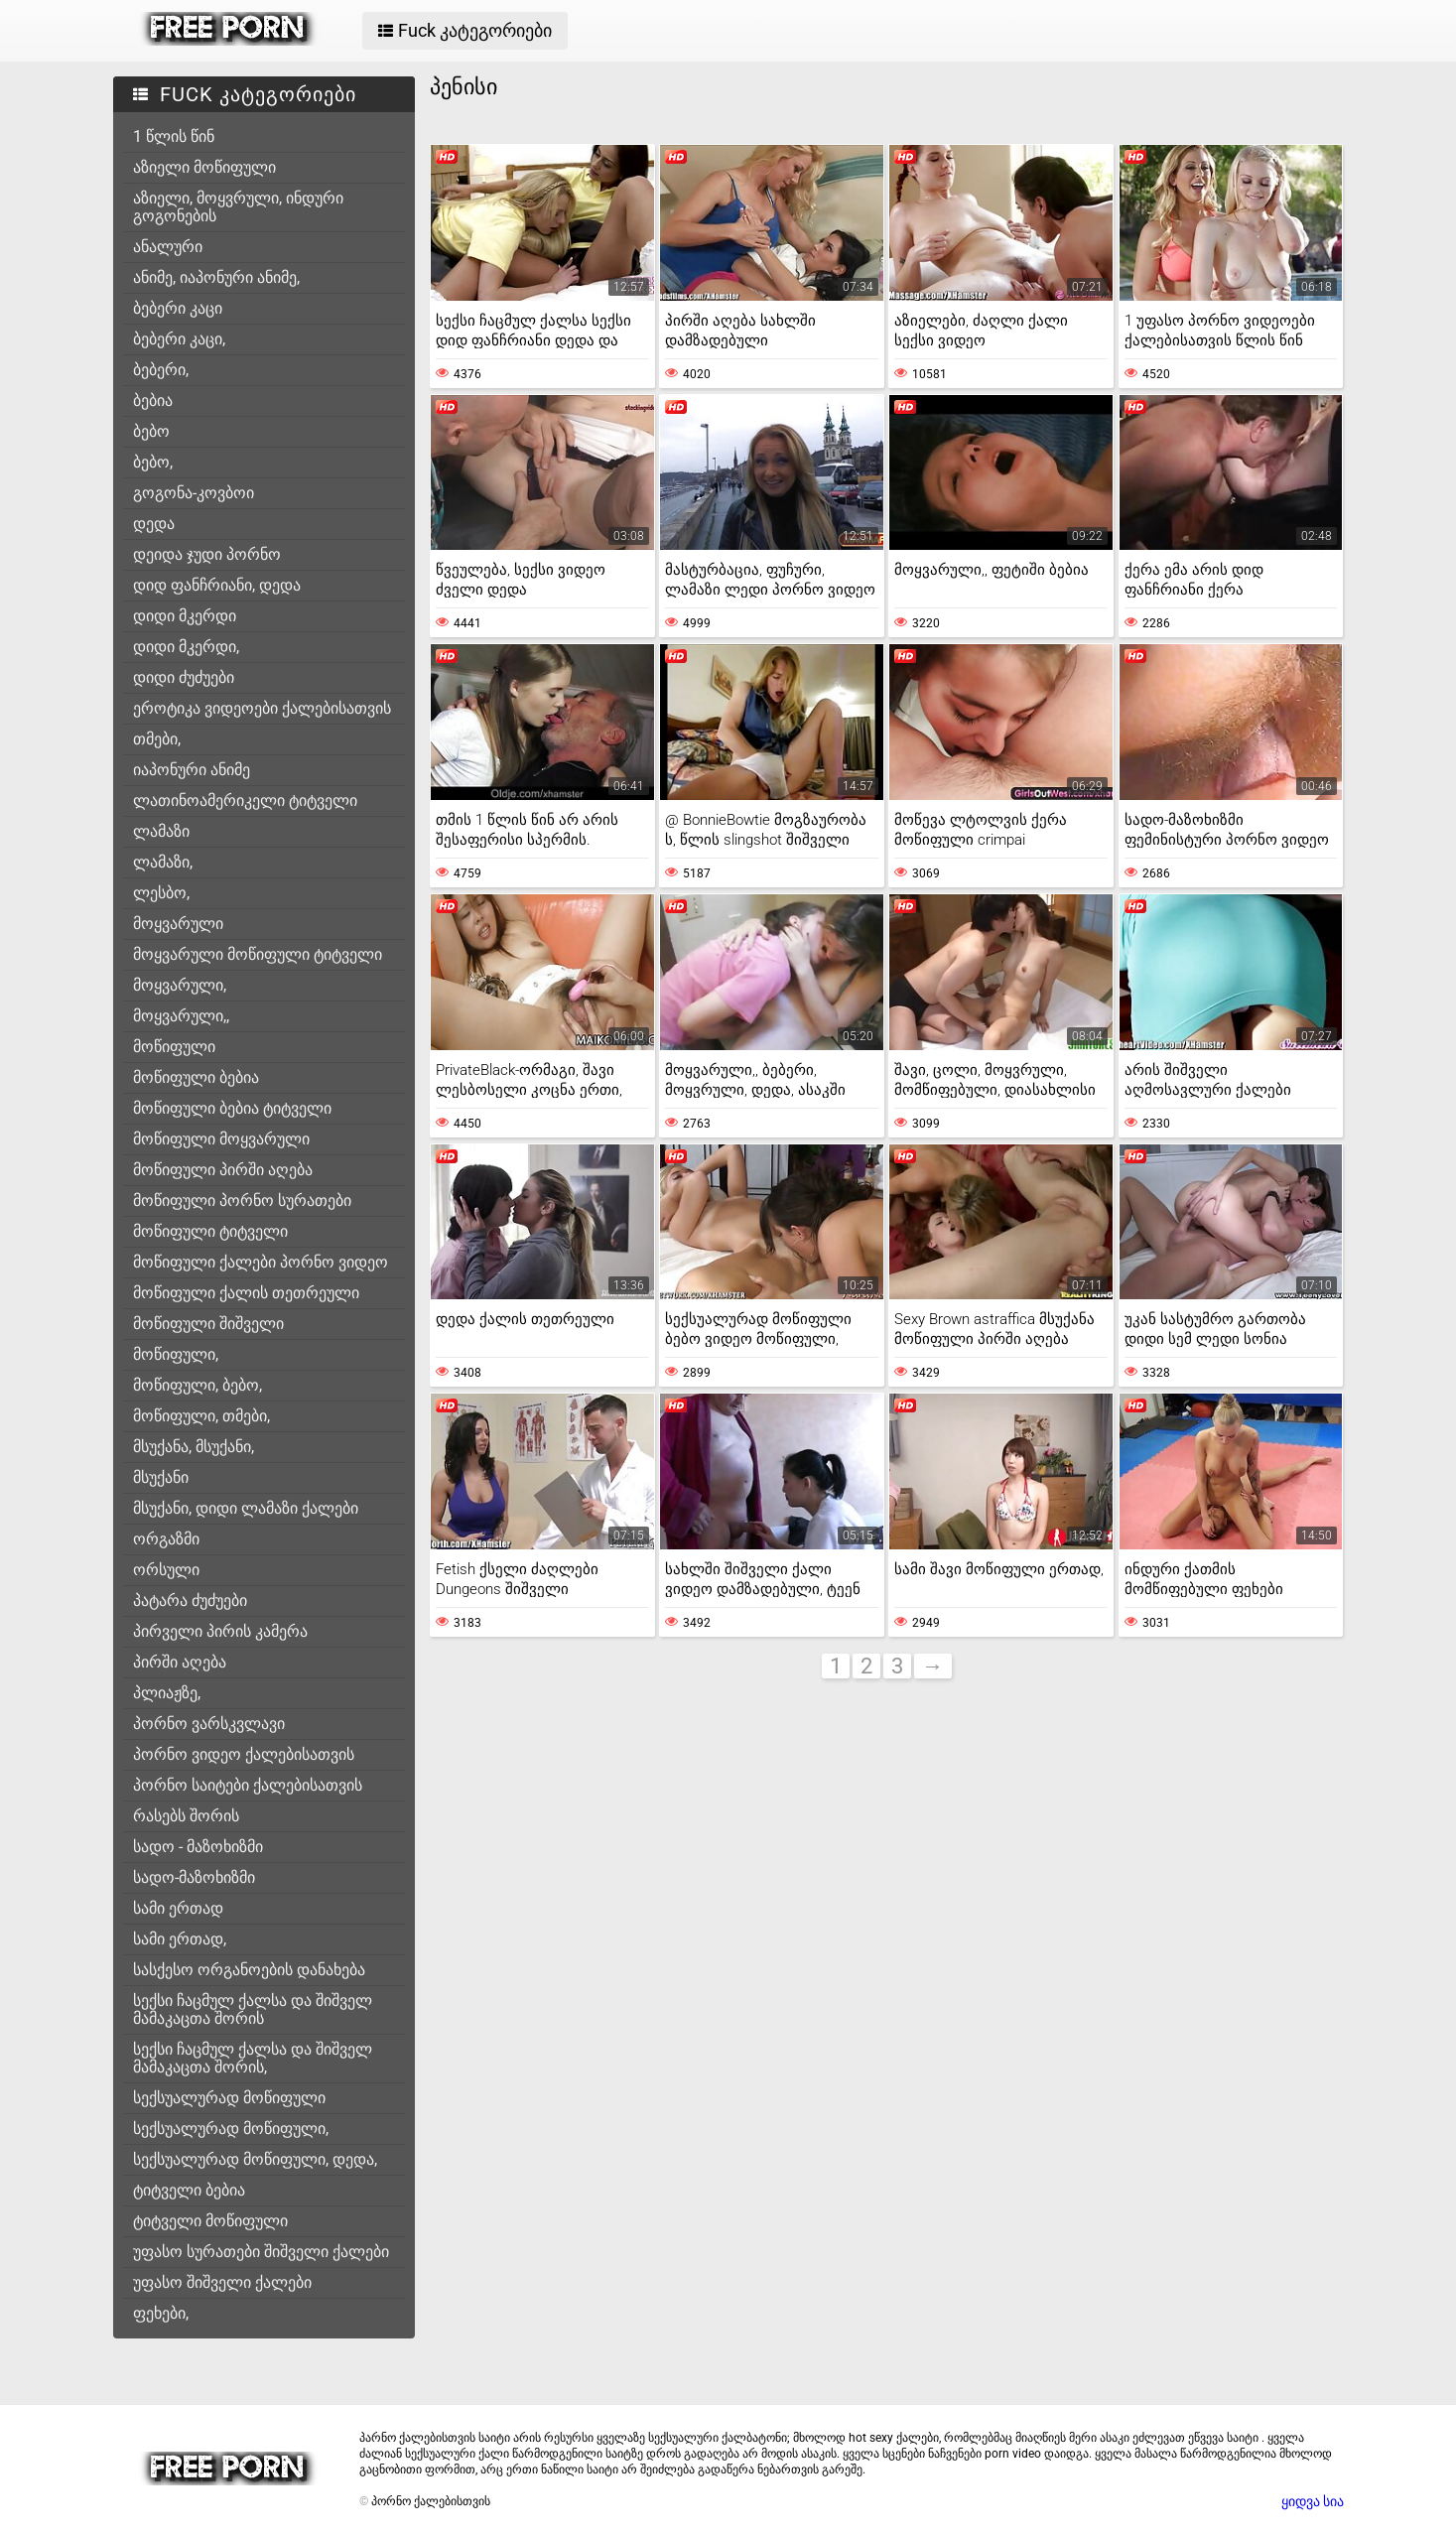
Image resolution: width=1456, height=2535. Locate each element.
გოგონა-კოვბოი (193, 492)
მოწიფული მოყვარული (221, 1139)
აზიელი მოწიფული (204, 167)
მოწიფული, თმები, (201, 1415)
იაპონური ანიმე (191, 769)
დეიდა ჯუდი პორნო (207, 554)
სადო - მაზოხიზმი (198, 1846)
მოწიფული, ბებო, (197, 1385)
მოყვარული (178, 923)
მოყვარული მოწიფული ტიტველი (257, 954)
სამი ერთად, (179, 1939)
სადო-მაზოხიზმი (194, 1877)
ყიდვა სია (1312, 2501)
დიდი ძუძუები (183, 677)
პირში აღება (179, 1662)
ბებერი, (161, 369)
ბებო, (153, 462)
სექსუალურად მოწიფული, (231, 2128)
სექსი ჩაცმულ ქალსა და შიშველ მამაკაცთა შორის (252, 2009)
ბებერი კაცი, (179, 339)
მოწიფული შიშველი (208, 1323)
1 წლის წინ (173, 136)
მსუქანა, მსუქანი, (193, 1446)
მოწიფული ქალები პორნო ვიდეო (260, 1262)
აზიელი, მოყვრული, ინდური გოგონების (238, 207)
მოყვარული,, (181, 1015)
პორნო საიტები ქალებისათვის (247, 1785)
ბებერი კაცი (177, 308)
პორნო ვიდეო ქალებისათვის (243, 1754)
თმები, (157, 739)
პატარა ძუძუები (190, 1600)
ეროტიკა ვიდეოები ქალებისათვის (262, 708)
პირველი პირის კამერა (220, 1631)
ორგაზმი (166, 1539)
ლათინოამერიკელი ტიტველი (245, 800)
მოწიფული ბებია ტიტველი (232, 1108)
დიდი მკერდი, (186, 646)
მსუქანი (161, 1477)
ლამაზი (161, 831)
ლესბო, (161, 892)
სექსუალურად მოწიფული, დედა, (255, 2159)
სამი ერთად (178, 1908)
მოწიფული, (175, 1354)
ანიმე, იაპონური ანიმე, (216, 277)
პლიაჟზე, (166, 1692)
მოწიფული (174, 1046)
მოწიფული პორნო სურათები (242, 1200)
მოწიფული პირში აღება (223, 1169)
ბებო (151, 431)
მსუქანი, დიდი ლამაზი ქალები (245, 1508)
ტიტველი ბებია (189, 2190)
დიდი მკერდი (184, 615)
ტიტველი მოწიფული (210, 2220)
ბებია (153, 400)
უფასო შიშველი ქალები (222, 2282)
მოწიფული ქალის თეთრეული (246, 1292)
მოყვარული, (179, 985)
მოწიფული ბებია (196, 1077)
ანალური (167, 246)
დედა (154, 523)
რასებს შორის (186, 1815)
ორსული (166, 1569)
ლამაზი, (163, 862)
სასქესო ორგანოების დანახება (249, 1969)
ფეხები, (161, 2313)
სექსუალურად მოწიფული (229, 2097)
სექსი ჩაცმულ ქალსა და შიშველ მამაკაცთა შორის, (252, 2058)
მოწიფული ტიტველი (210, 1231)
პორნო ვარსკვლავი (209, 1723)
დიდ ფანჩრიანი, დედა (217, 585)
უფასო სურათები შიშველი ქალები (261, 2251)
